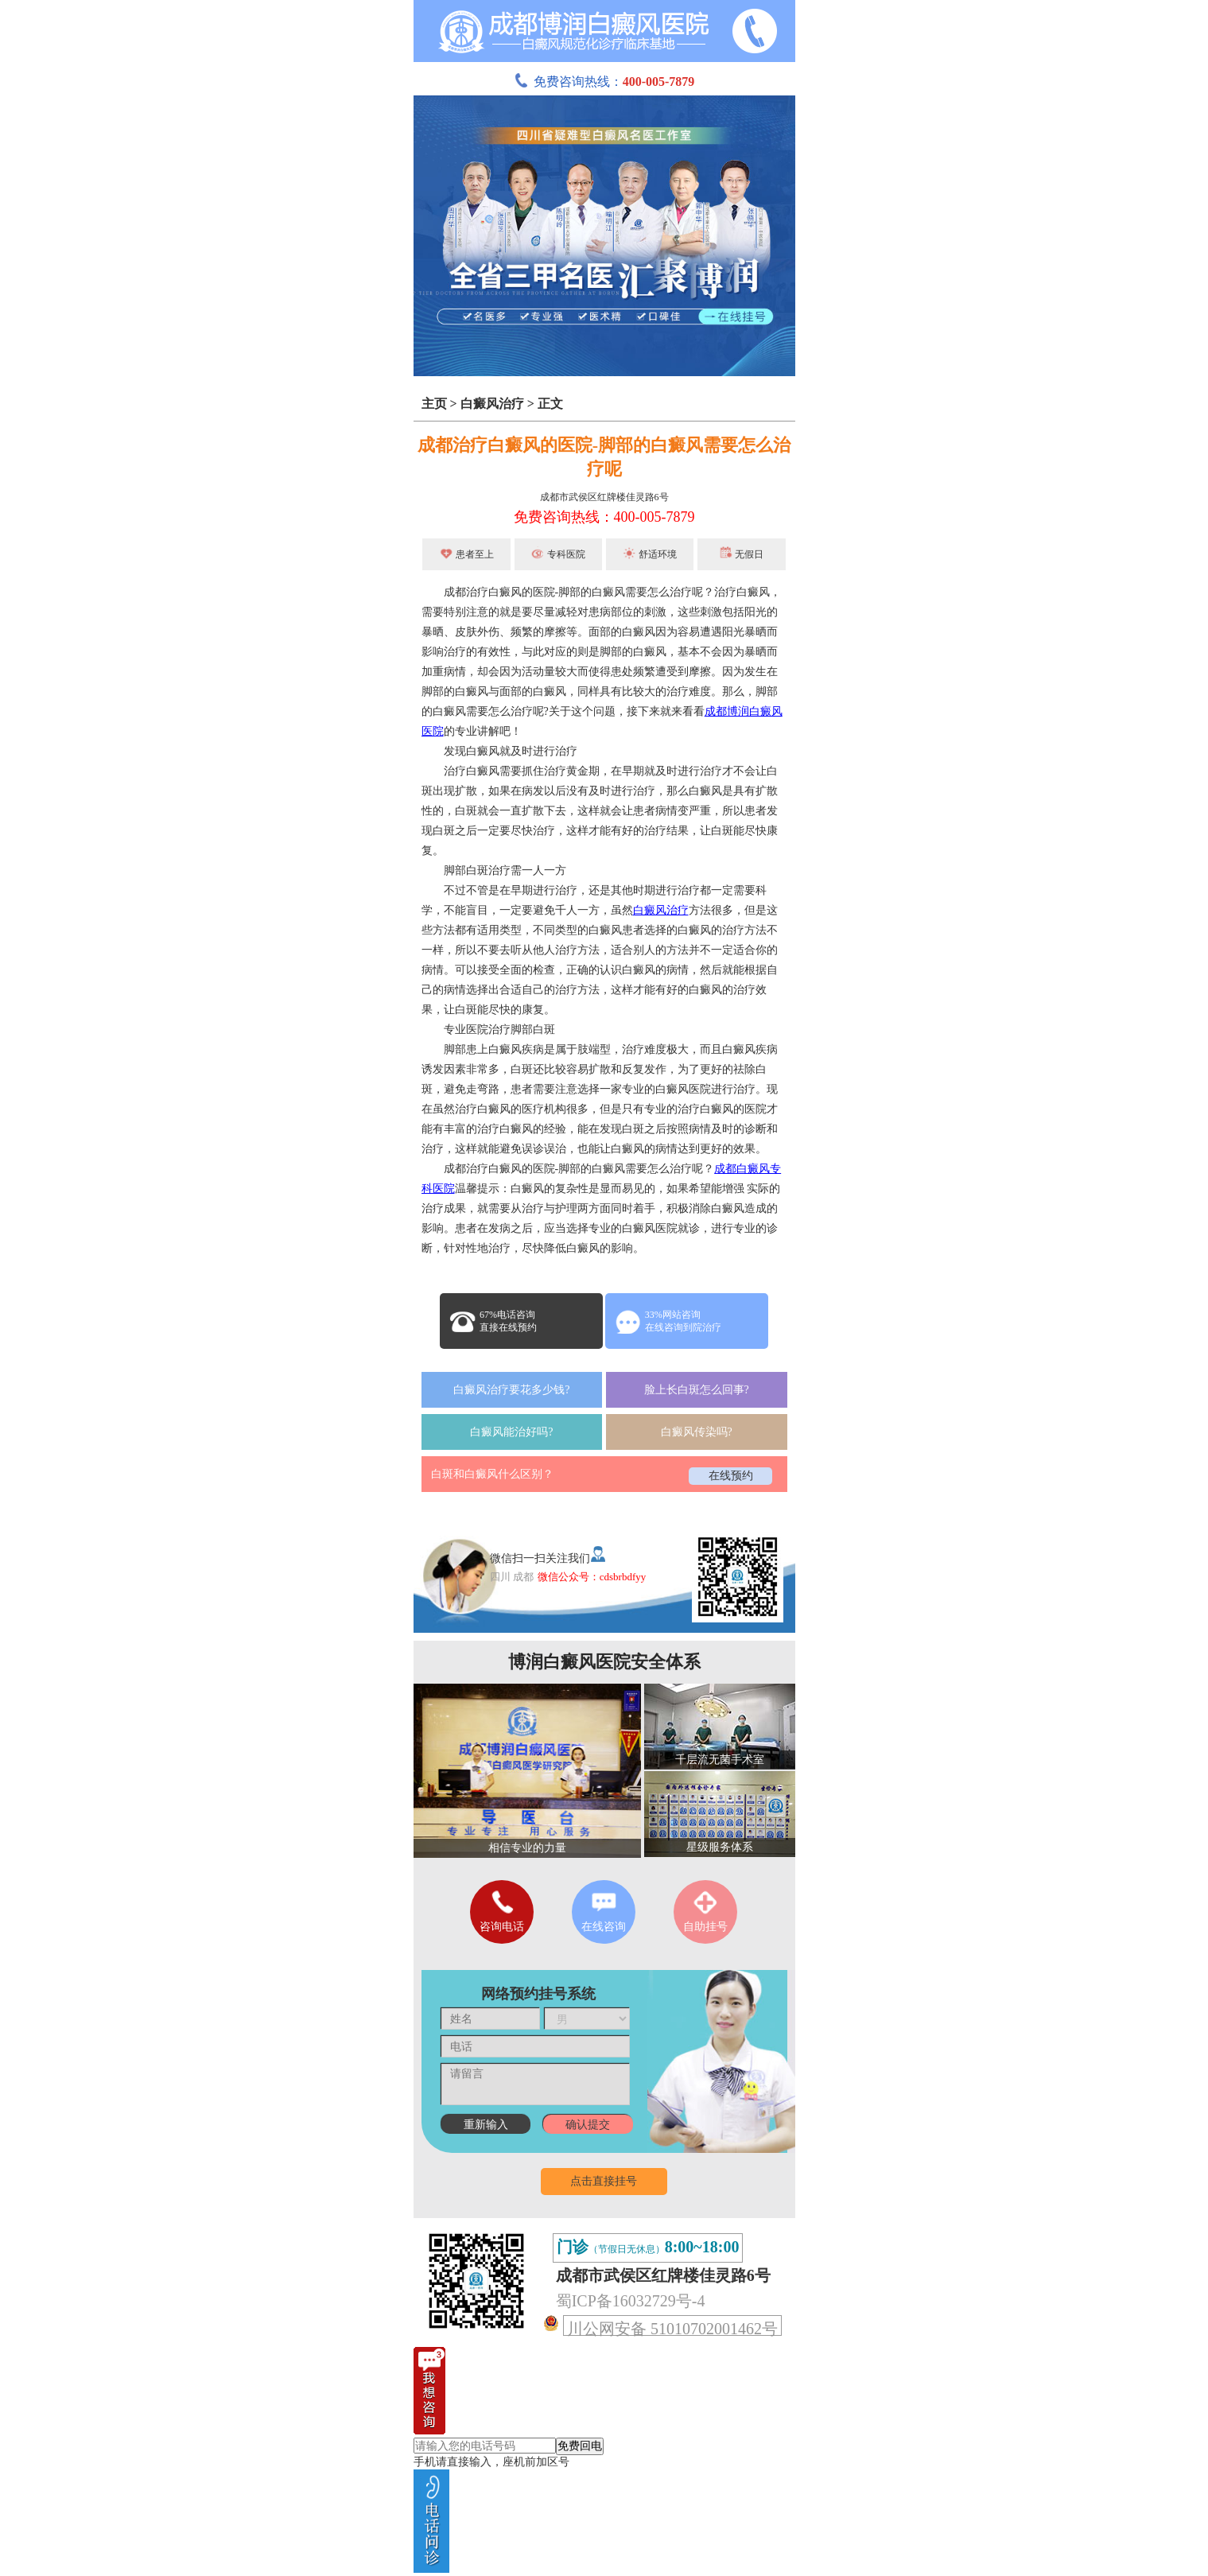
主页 (434, 403)
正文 (550, 403)
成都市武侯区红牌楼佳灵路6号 (604, 497)
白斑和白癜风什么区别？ (492, 1474)
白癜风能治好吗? (511, 1432)
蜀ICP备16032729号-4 (630, 2301)
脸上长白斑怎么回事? (696, 1390)
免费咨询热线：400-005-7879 (604, 517)
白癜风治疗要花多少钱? (511, 1390)
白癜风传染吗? (696, 1432)
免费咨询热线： (604, 81)
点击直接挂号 (603, 2181)
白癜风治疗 (492, 403)
